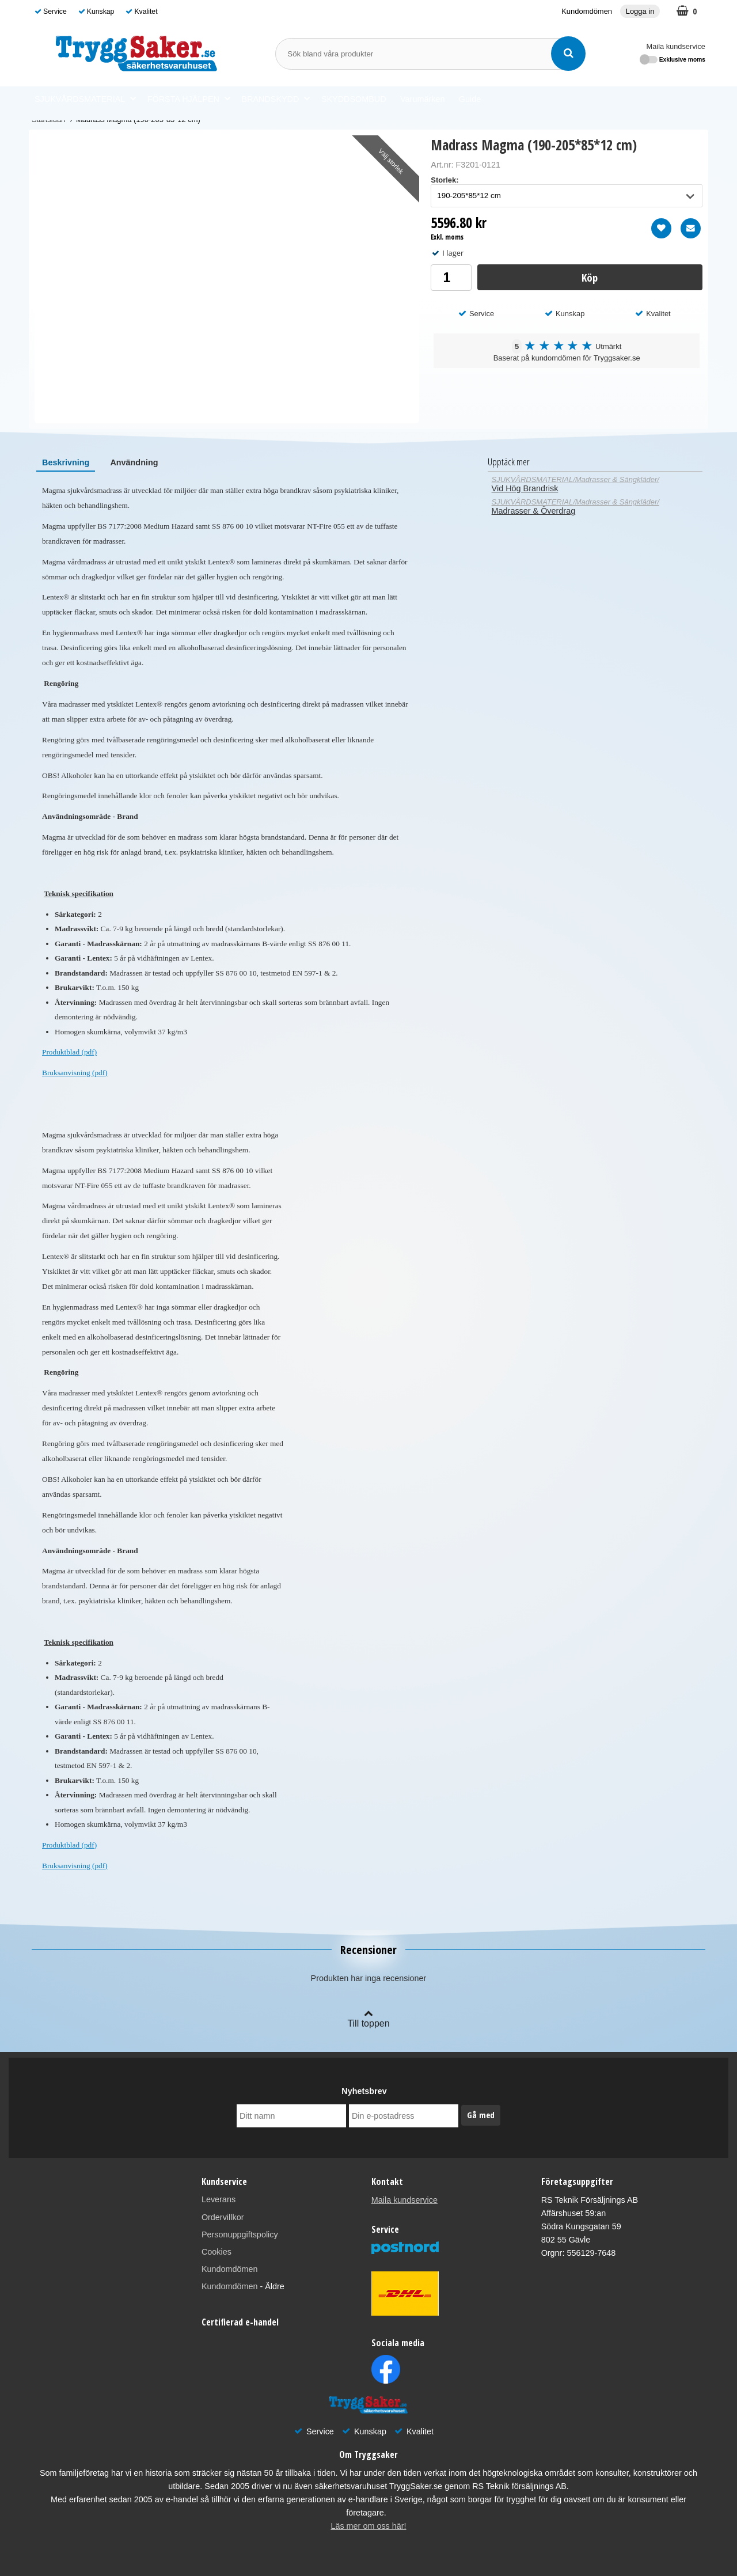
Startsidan (48, 119)
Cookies (216, 2251)
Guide (470, 99)
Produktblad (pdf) (69, 1052)
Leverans (218, 2199)
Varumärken (422, 99)
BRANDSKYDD (275, 99)
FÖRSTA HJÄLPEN (188, 99)
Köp (590, 277)
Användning (134, 462)
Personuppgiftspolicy (240, 2234)
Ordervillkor (223, 2217)
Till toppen (368, 2018)
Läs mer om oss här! (368, 2526)
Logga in (640, 11)
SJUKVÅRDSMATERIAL (85, 99)
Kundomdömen (586, 11)
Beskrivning (65, 462)
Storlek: (444, 180)
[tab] (66, 462)
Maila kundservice (676, 46)
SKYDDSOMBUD (353, 99)
